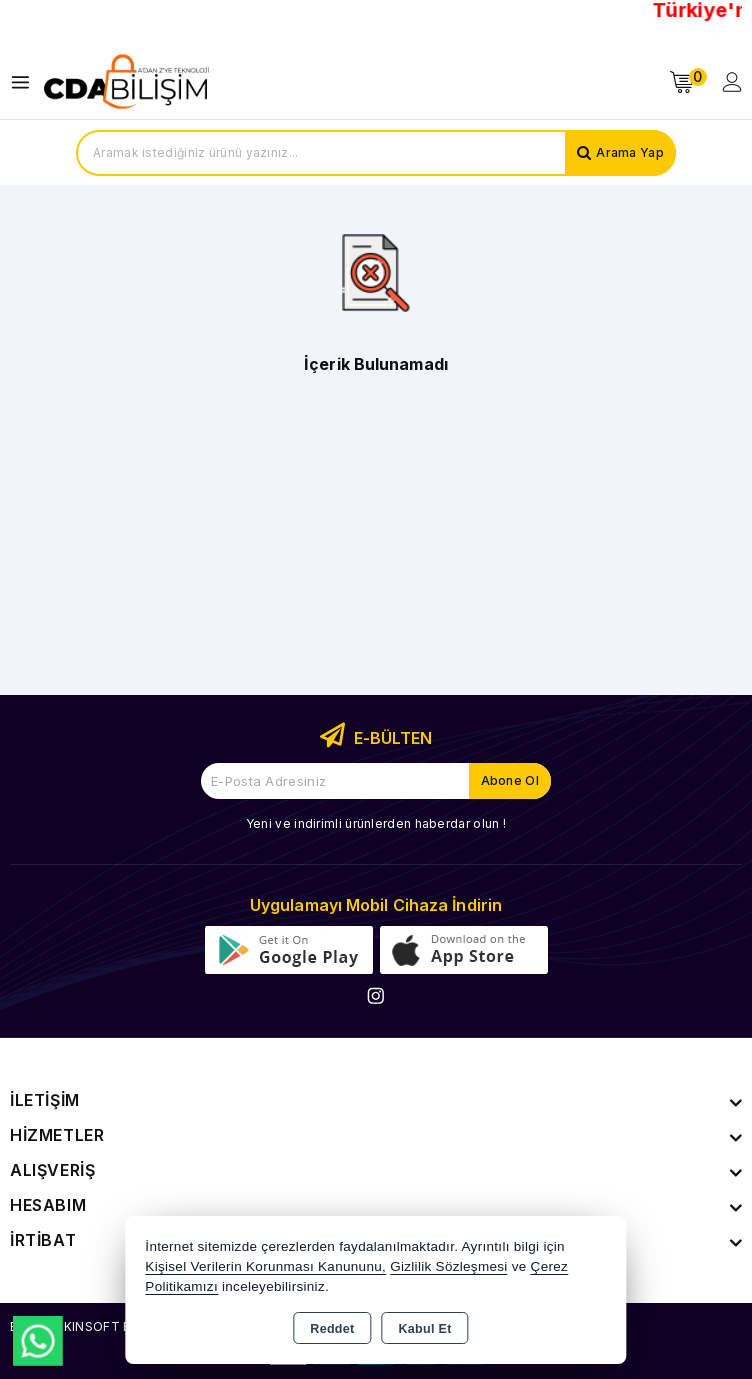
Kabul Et (425, 1329)
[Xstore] (126, 82)
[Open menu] (25, 82)
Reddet (332, 1329)
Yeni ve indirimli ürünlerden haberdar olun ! (376, 823)
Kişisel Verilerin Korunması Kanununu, (265, 1266)
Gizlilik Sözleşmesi (448, 1266)
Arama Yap (630, 152)
